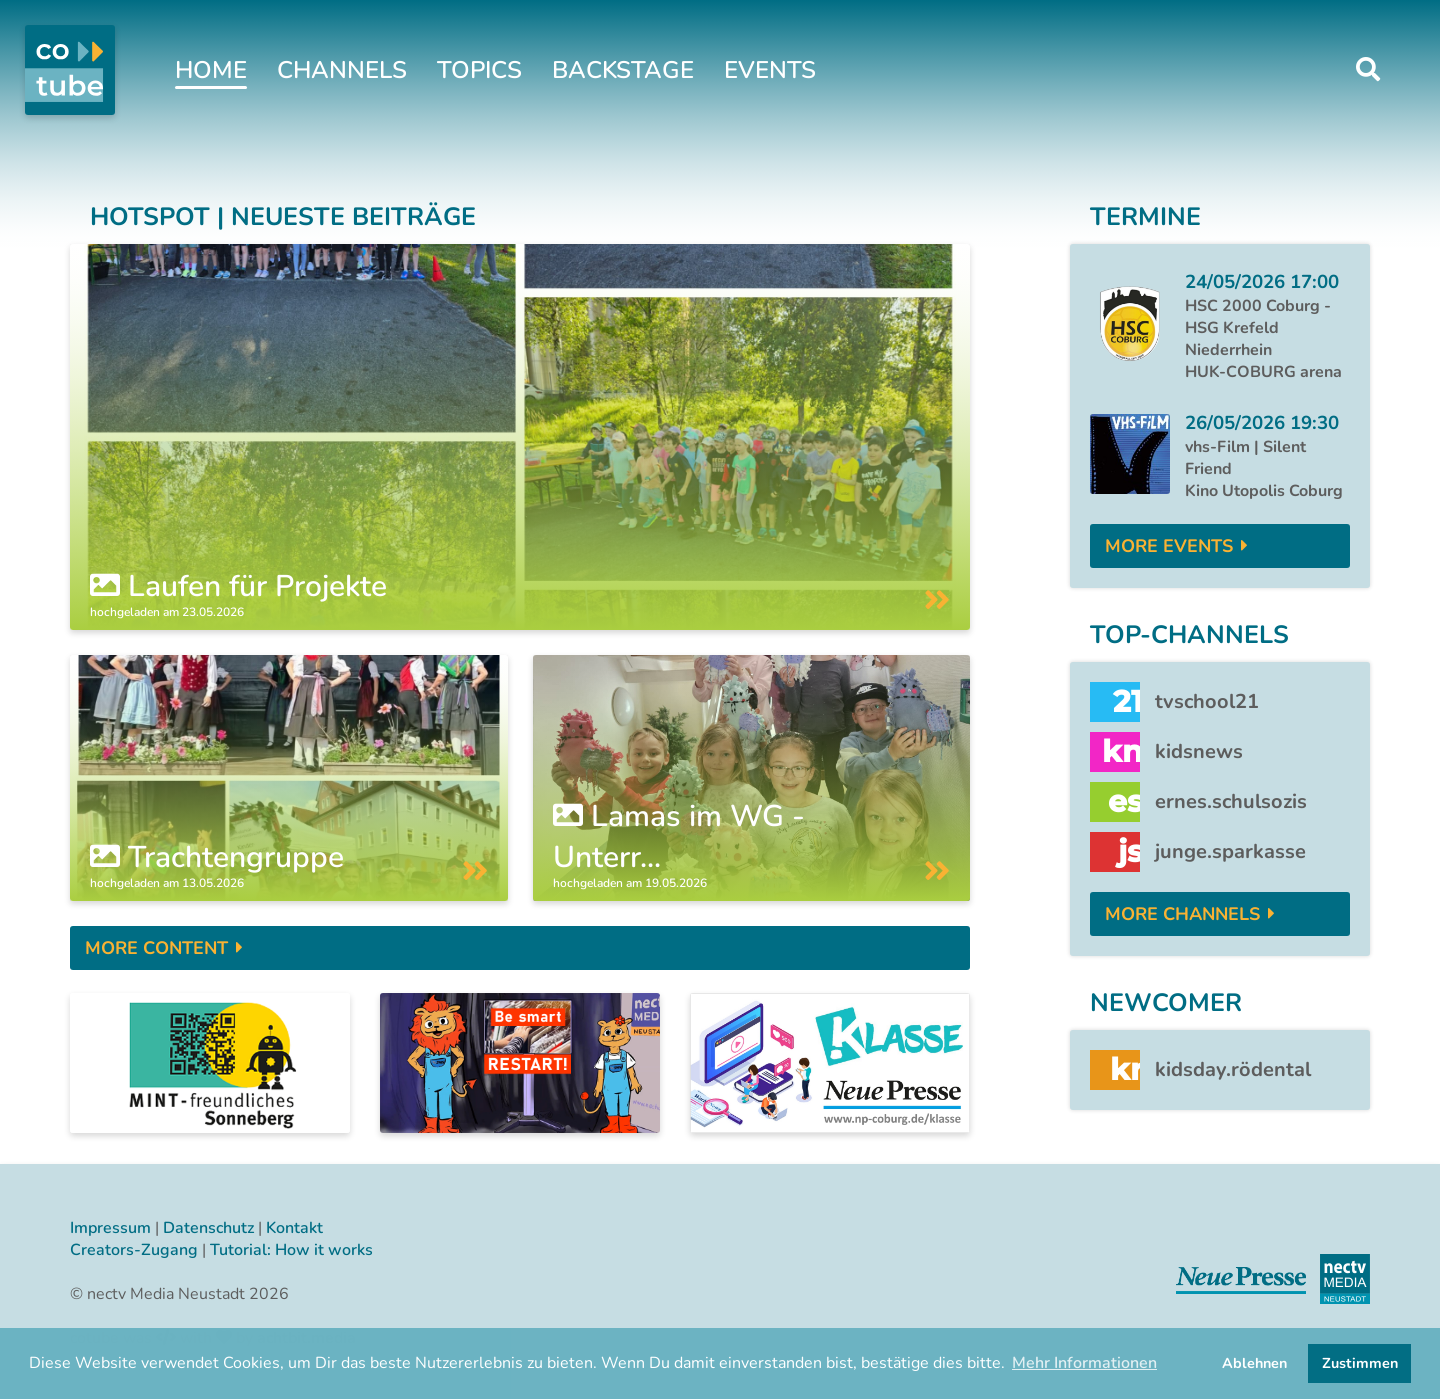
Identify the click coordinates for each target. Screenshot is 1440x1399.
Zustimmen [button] (1360, 1363)
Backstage (623, 70)
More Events (1169, 546)
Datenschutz (208, 1228)
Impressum (110, 1228)
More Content (156, 948)
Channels (342, 70)
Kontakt (294, 1228)
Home (211, 70)
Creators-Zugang (134, 1250)
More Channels (1182, 914)
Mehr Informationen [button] (1084, 1363)
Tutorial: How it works (291, 1250)
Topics (479, 70)
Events (770, 70)
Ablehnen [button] (1254, 1363)
